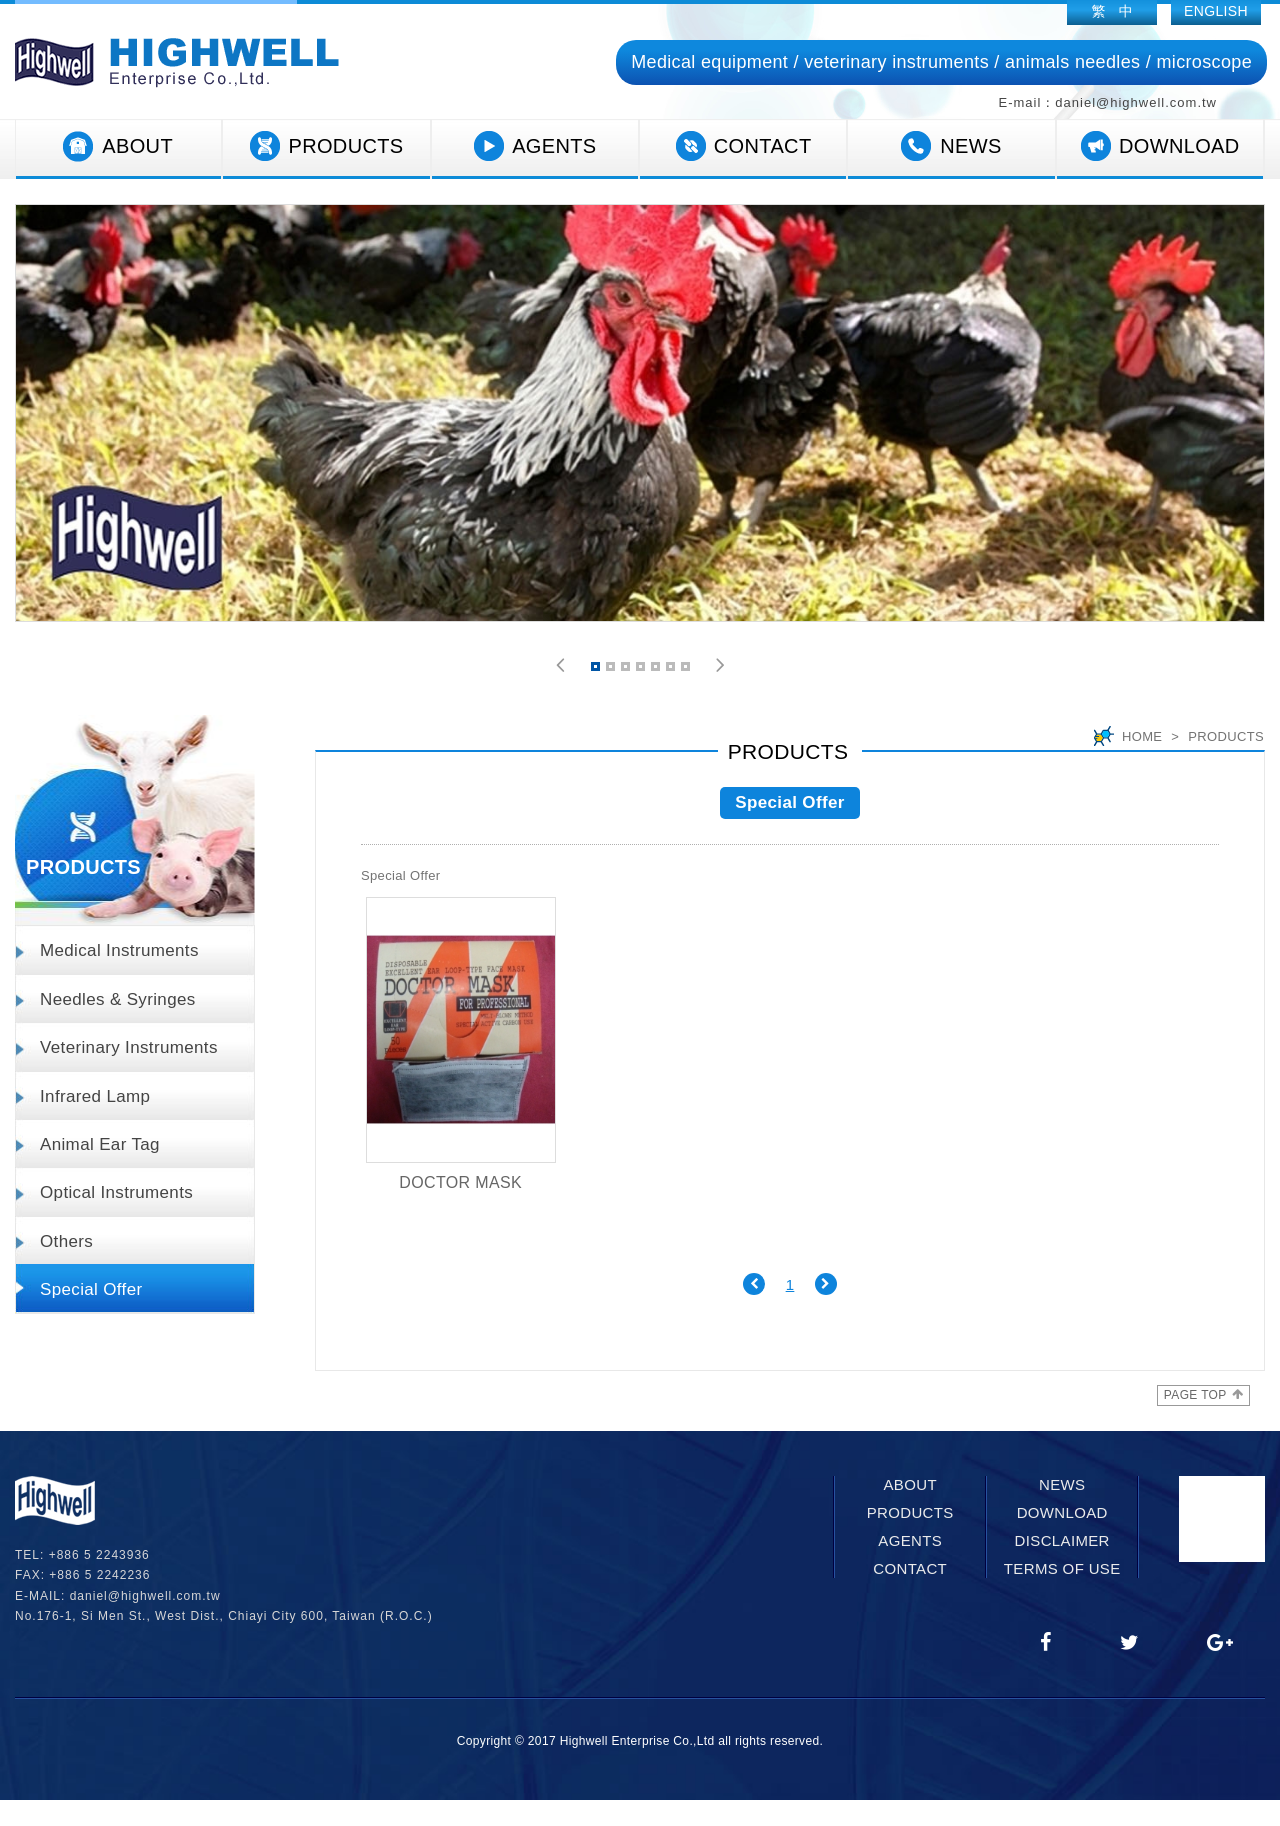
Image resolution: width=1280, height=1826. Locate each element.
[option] (640, 413)
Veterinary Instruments (129, 1047)
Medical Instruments (119, 950)
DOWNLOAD (1160, 146)
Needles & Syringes (118, 999)
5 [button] (657, 669)
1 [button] (597, 669)
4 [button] (642, 669)
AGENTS (534, 146)
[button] (560, 665)
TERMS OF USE (1062, 1568)
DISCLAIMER (1062, 1540)
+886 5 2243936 (99, 1555)
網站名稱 (177, 62)
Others (66, 1241)
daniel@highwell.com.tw (145, 1596)
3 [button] (627, 669)
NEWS (951, 146)
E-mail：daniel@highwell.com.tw (1108, 102)
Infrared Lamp (95, 1096)
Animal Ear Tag (100, 1144)
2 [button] (612, 669)
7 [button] (687, 669)
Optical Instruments (116, 1192)
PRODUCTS (326, 146)
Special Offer (91, 1289)
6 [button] (672, 669)
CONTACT (743, 146)
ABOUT (118, 146)
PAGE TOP (1203, 1395)
